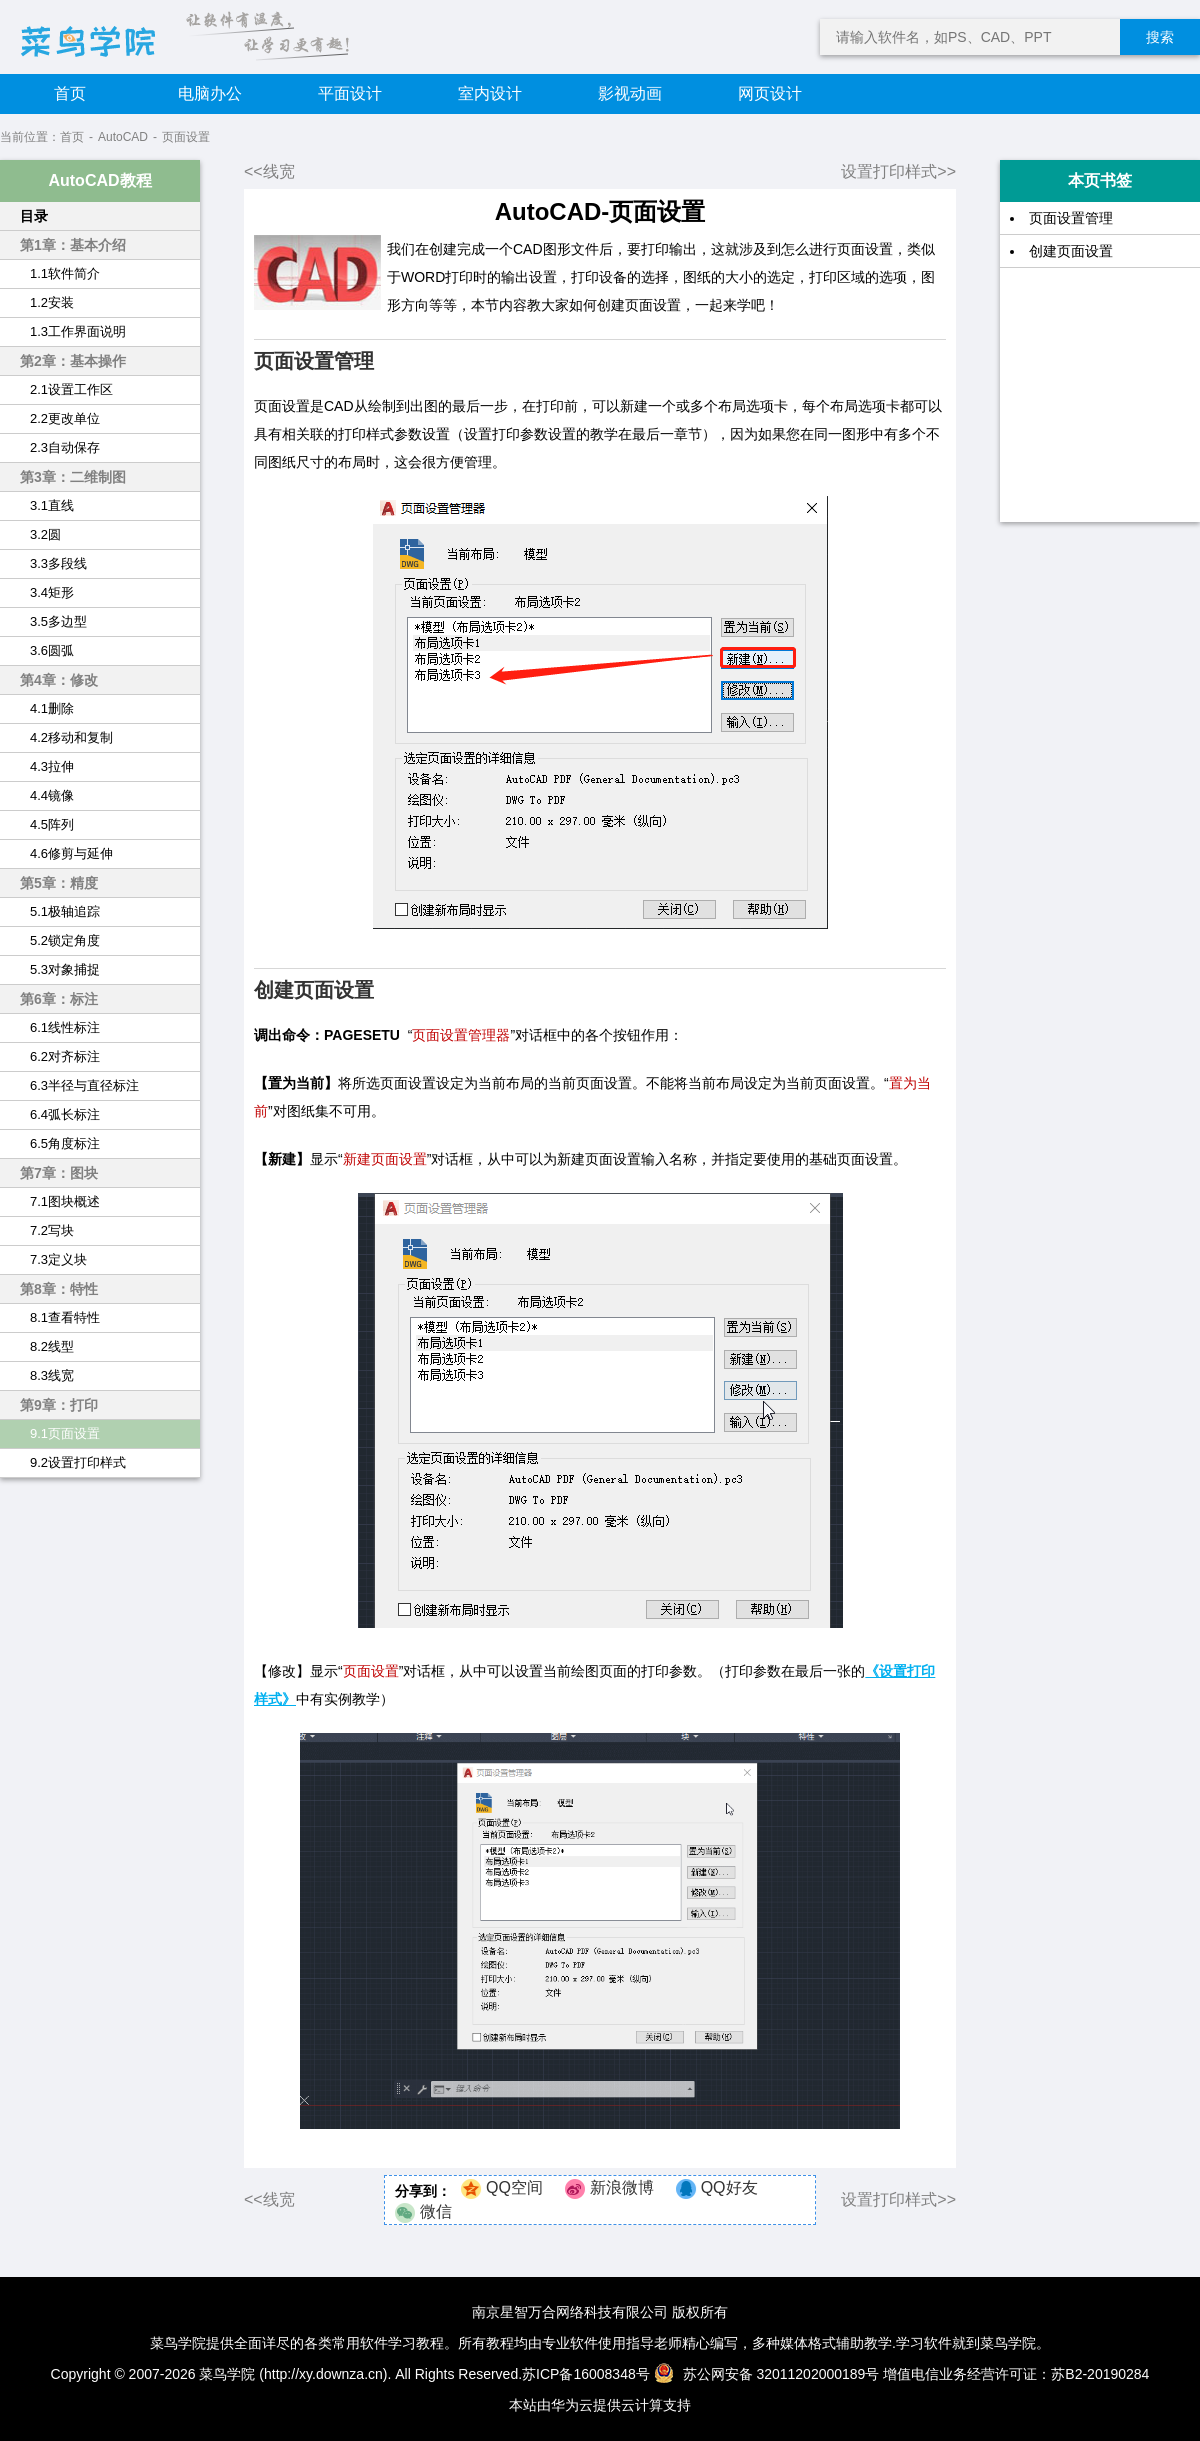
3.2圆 (45, 534)
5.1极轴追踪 (65, 911)
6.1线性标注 (65, 1027)
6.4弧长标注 (65, 1114)
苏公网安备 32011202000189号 (769, 2374)
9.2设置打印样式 (78, 1462)
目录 (34, 216)
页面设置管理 (1071, 218)
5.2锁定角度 (65, 940)
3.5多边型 (58, 621)
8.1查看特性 (65, 1317)
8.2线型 (52, 1346)
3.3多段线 (58, 563)
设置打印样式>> (898, 171)
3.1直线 (52, 505)
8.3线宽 (52, 1375)
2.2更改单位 (65, 418)
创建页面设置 (1071, 251)
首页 (70, 93)
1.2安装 (52, 302)
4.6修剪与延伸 (71, 853)
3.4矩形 (52, 592)
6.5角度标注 (65, 1143)
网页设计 (770, 93)
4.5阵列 (52, 824)
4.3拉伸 (52, 766)
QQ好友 (729, 2187)
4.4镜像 (52, 795)
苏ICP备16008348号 (586, 2374)
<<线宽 (269, 171)
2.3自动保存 (65, 447)
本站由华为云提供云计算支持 (600, 2405)
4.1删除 (52, 708)
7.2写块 (52, 1230)
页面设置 (186, 137)
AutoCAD (123, 137)
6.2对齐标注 (65, 1056)
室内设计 (490, 93)
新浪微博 (622, 2187)
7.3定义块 (58, 1259)
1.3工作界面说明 (78, 331)
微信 (436, 2211)
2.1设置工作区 (71, 389)
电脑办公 (210, 93)
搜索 (1160, 37)
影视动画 (630, 93)
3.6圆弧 (52, 650)
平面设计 (350, 93)
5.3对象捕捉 (65, 969)
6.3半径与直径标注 (84, 1085)
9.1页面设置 (65, 1433)
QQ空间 (514, 2187)
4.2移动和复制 (71, 737)
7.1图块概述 (65, 1201)
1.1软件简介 (65, 273)
